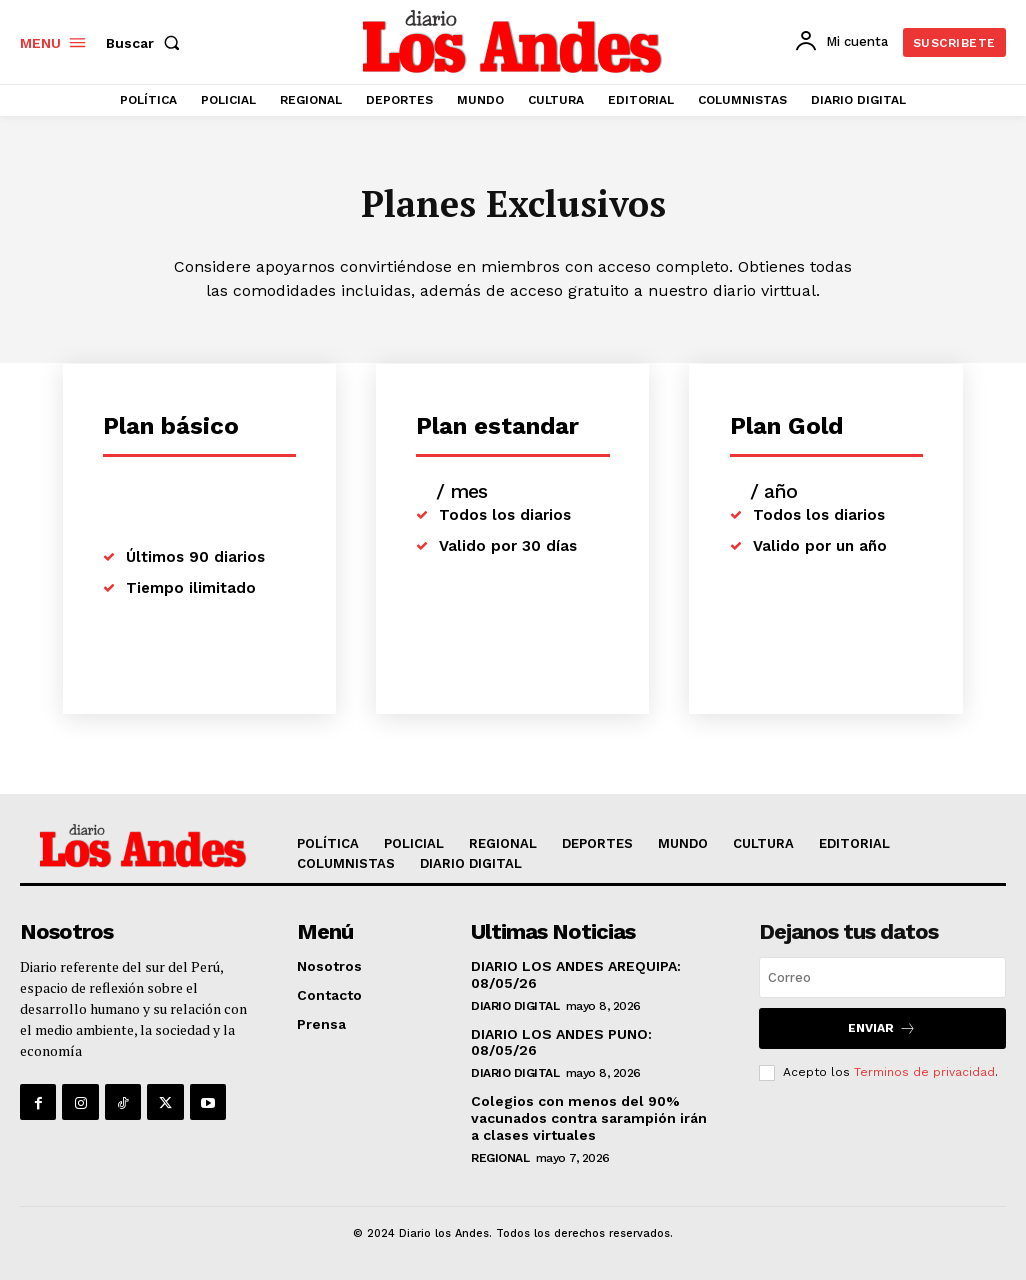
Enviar (882, 1028)
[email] (882, 977)
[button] (147, 43)
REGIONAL (500, 1158)
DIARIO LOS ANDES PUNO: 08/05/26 (561, 1042)
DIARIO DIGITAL (515, 1006)
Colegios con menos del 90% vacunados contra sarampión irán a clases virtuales (589, 1118)
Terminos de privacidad (924, 1072)
